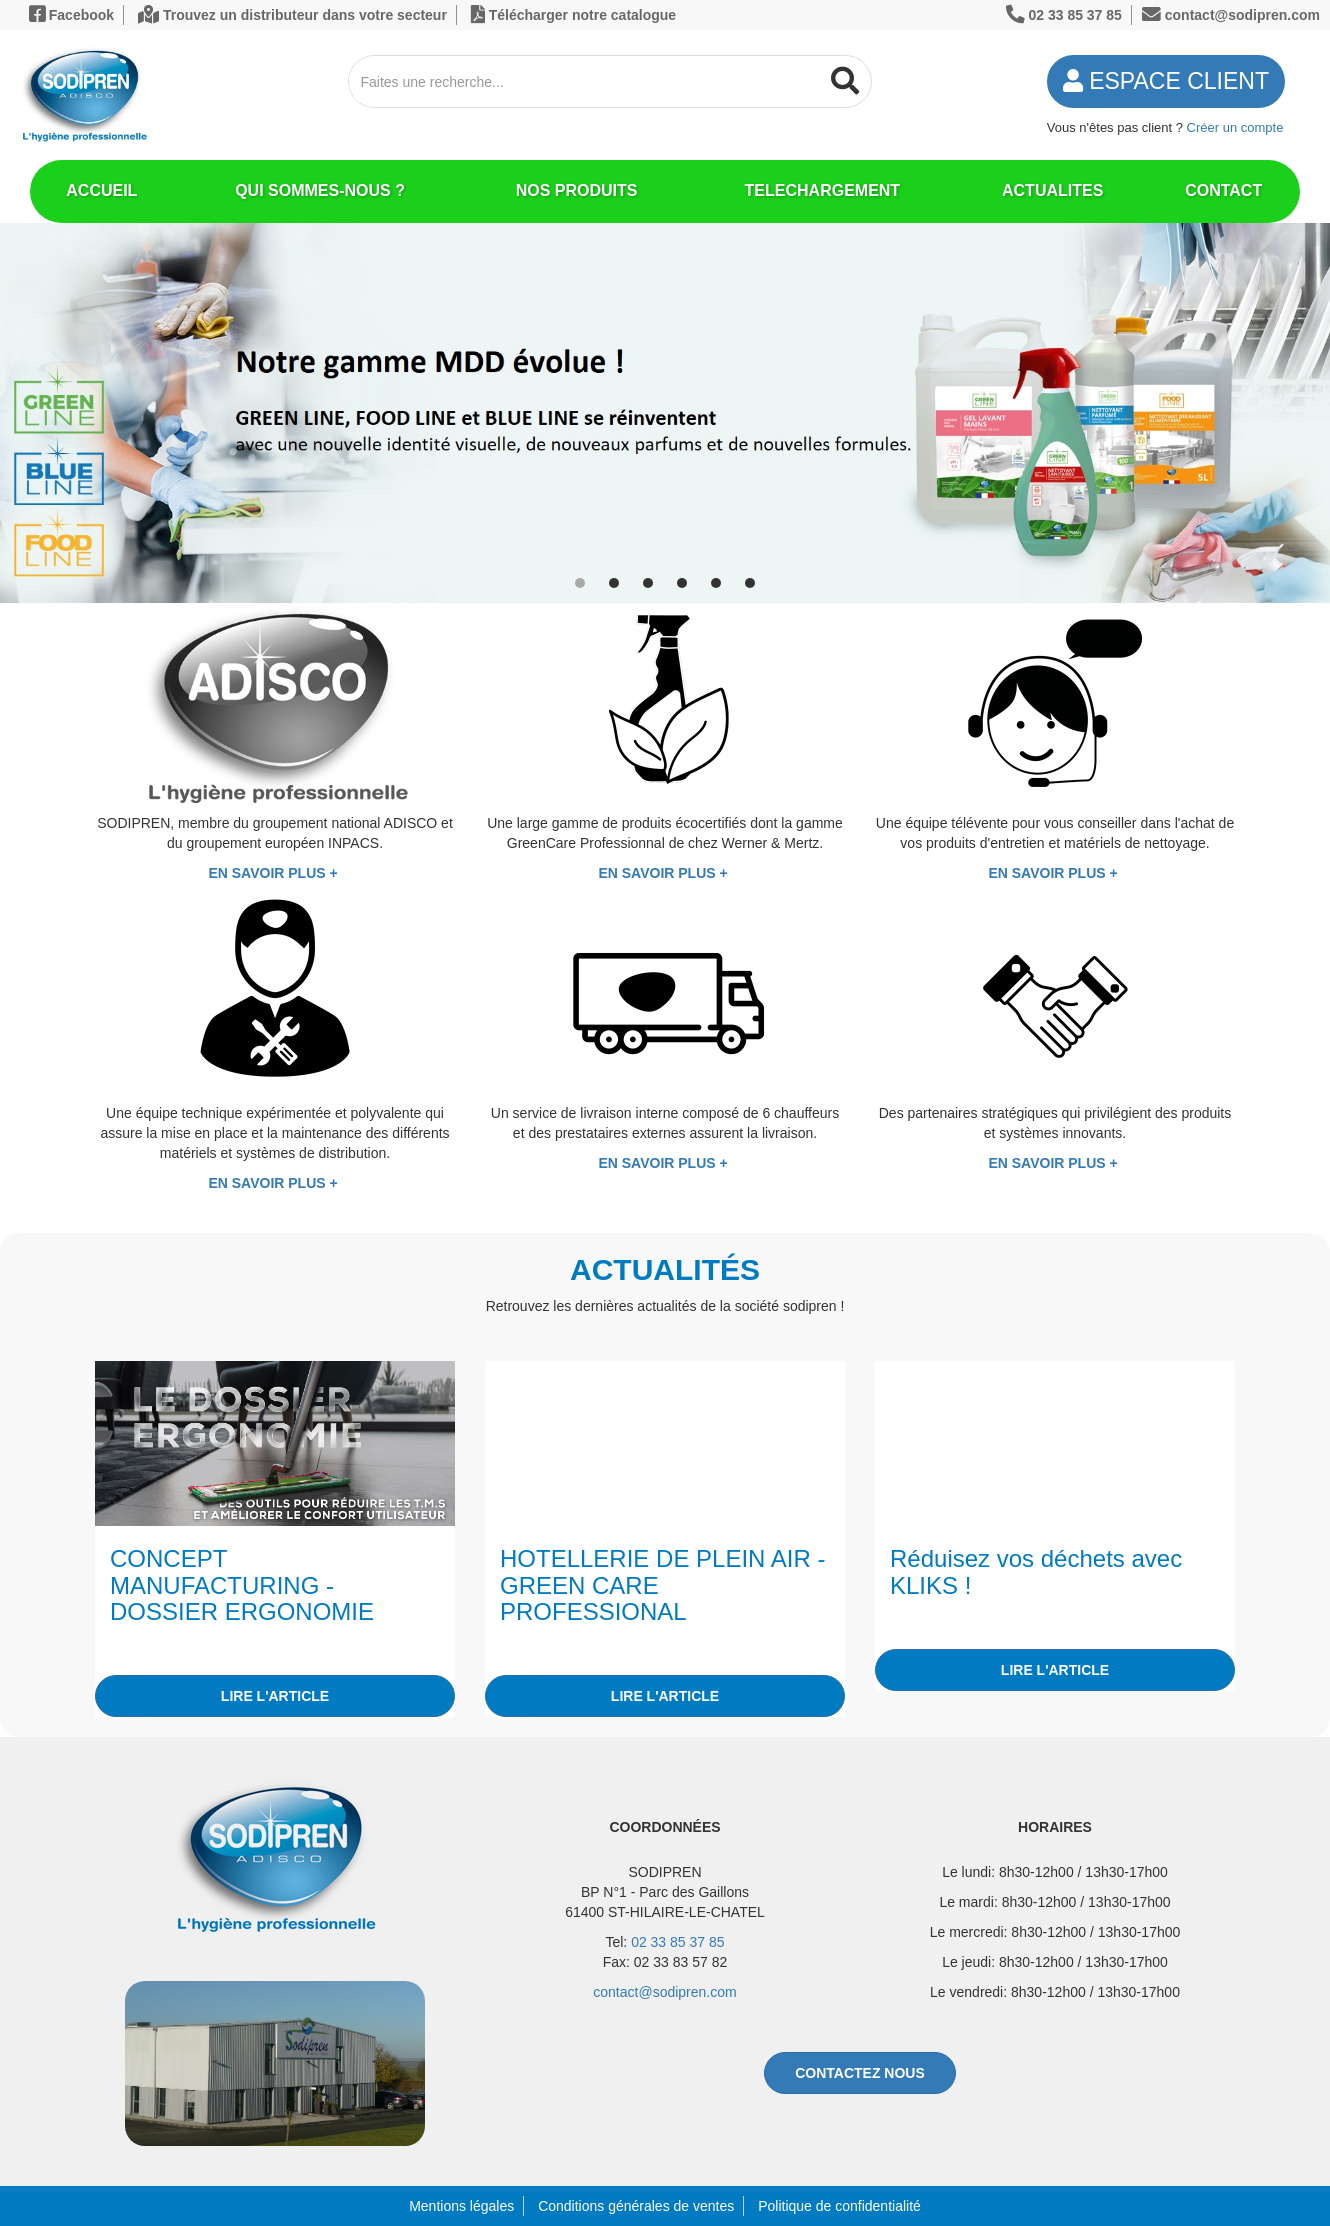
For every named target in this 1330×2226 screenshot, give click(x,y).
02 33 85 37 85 (677, 1942)
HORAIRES (1055, 1827)
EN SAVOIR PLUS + (274, 873)
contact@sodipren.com (664, 1992)
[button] (580, 583)
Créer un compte (1235, 127)
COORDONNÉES (664, 1827)
